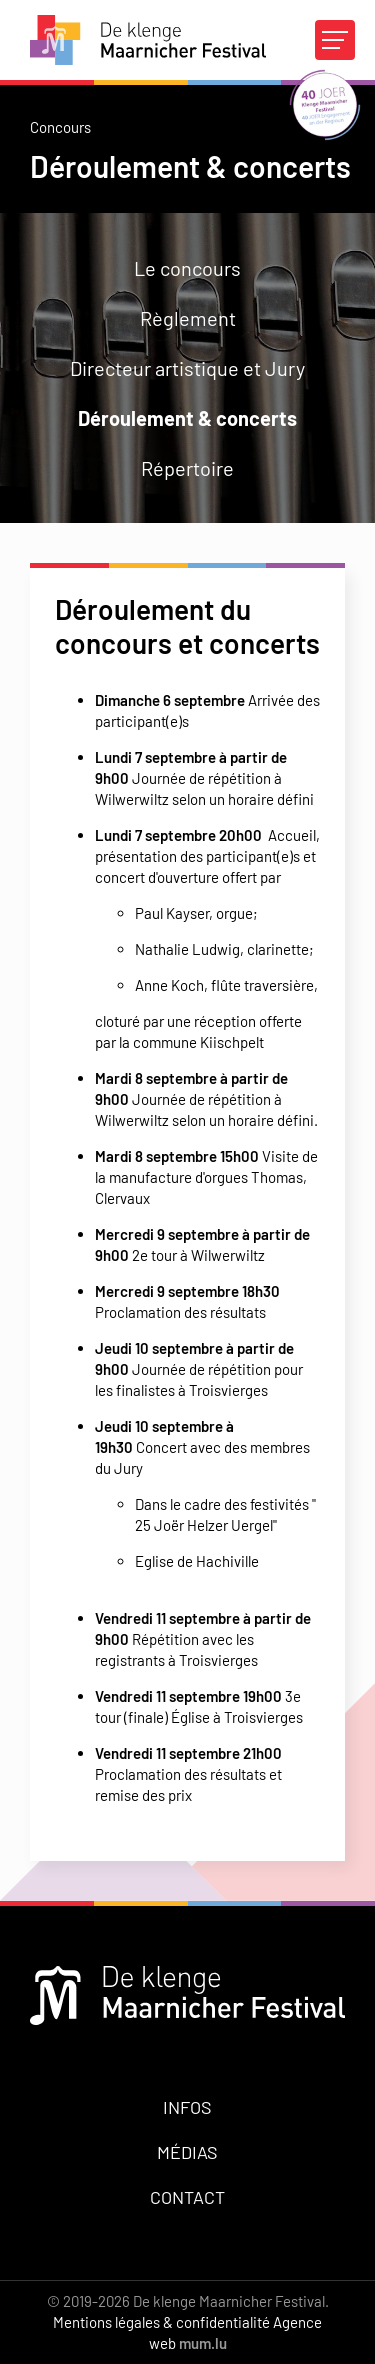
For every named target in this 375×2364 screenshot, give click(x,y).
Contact (187, 2197)
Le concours (187, 268)
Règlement (188, 318)
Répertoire (187, 468)
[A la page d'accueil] (148, 40)
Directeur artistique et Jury (187, 368)
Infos (187, 2107)
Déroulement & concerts (187, 418)
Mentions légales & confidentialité (161, 2322)
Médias (187, 2152)
